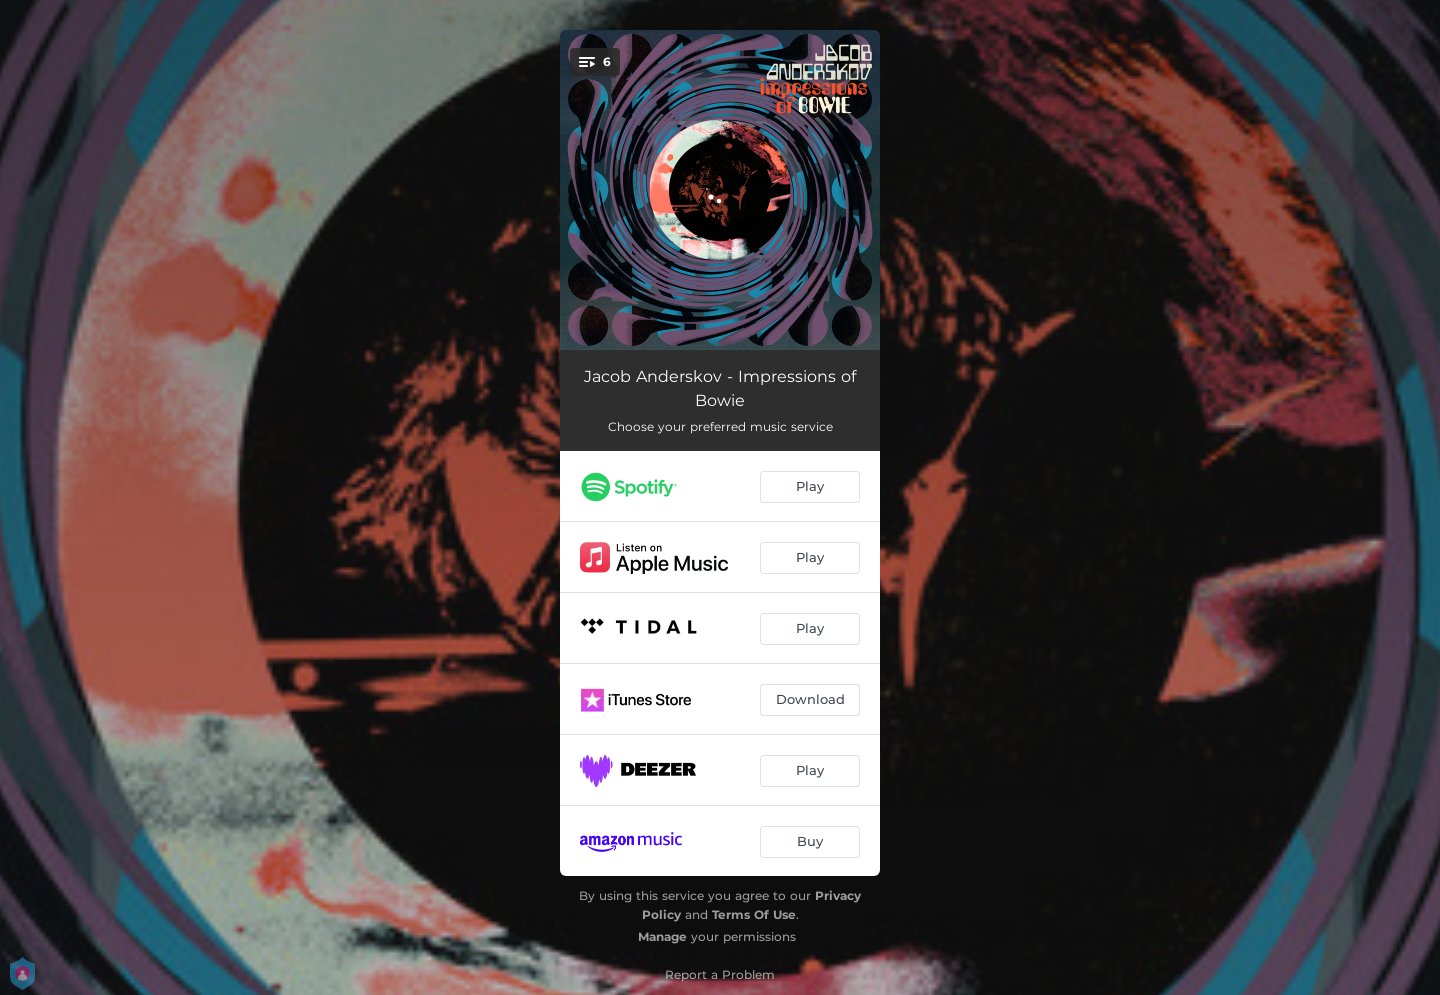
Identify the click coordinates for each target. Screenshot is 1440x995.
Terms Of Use (754, 914)
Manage (662, 936)
